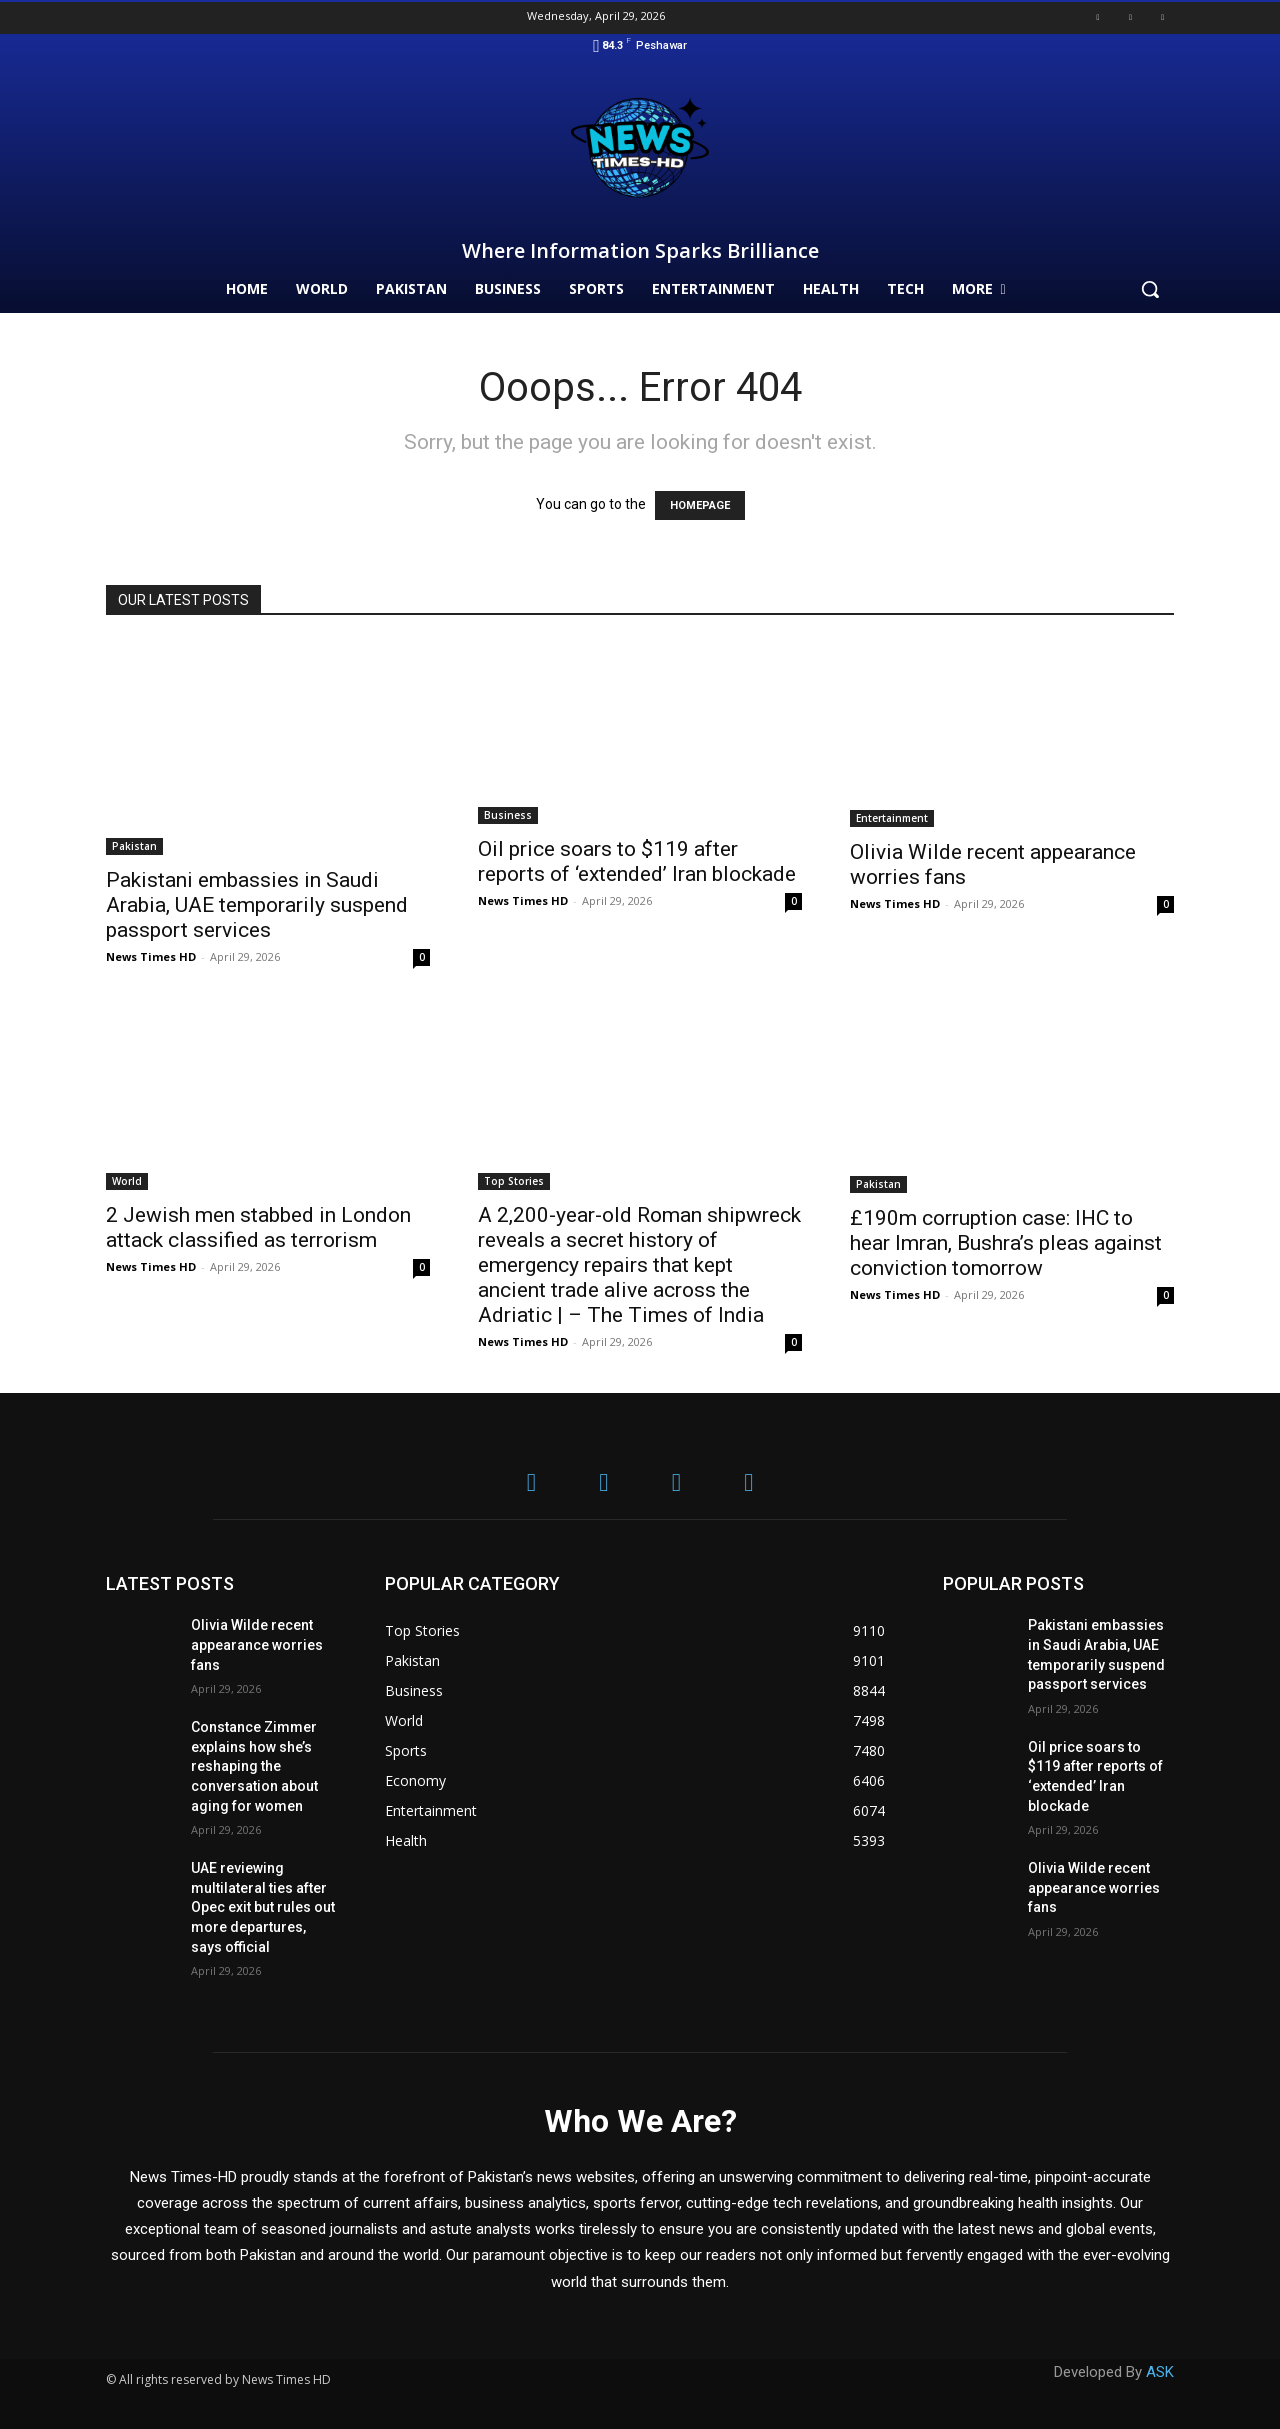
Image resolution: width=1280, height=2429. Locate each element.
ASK (1160, 2372)
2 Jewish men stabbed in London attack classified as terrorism (258, 1227)
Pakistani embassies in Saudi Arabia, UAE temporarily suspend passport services (257, 905)
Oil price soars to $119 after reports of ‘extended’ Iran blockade (637, 861)
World (127, 1181)
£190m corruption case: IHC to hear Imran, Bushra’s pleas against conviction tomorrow (1006, 1243)
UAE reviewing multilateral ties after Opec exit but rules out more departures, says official (263, 1907)
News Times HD (151, 956)
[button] (1150, 289)
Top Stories (514, 1181)
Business (508, 815)
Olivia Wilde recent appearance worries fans (257, 1644)
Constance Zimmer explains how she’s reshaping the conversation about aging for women (254, 1766)
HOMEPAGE (700, 505)
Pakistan (134, 846)
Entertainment (892, 818)
